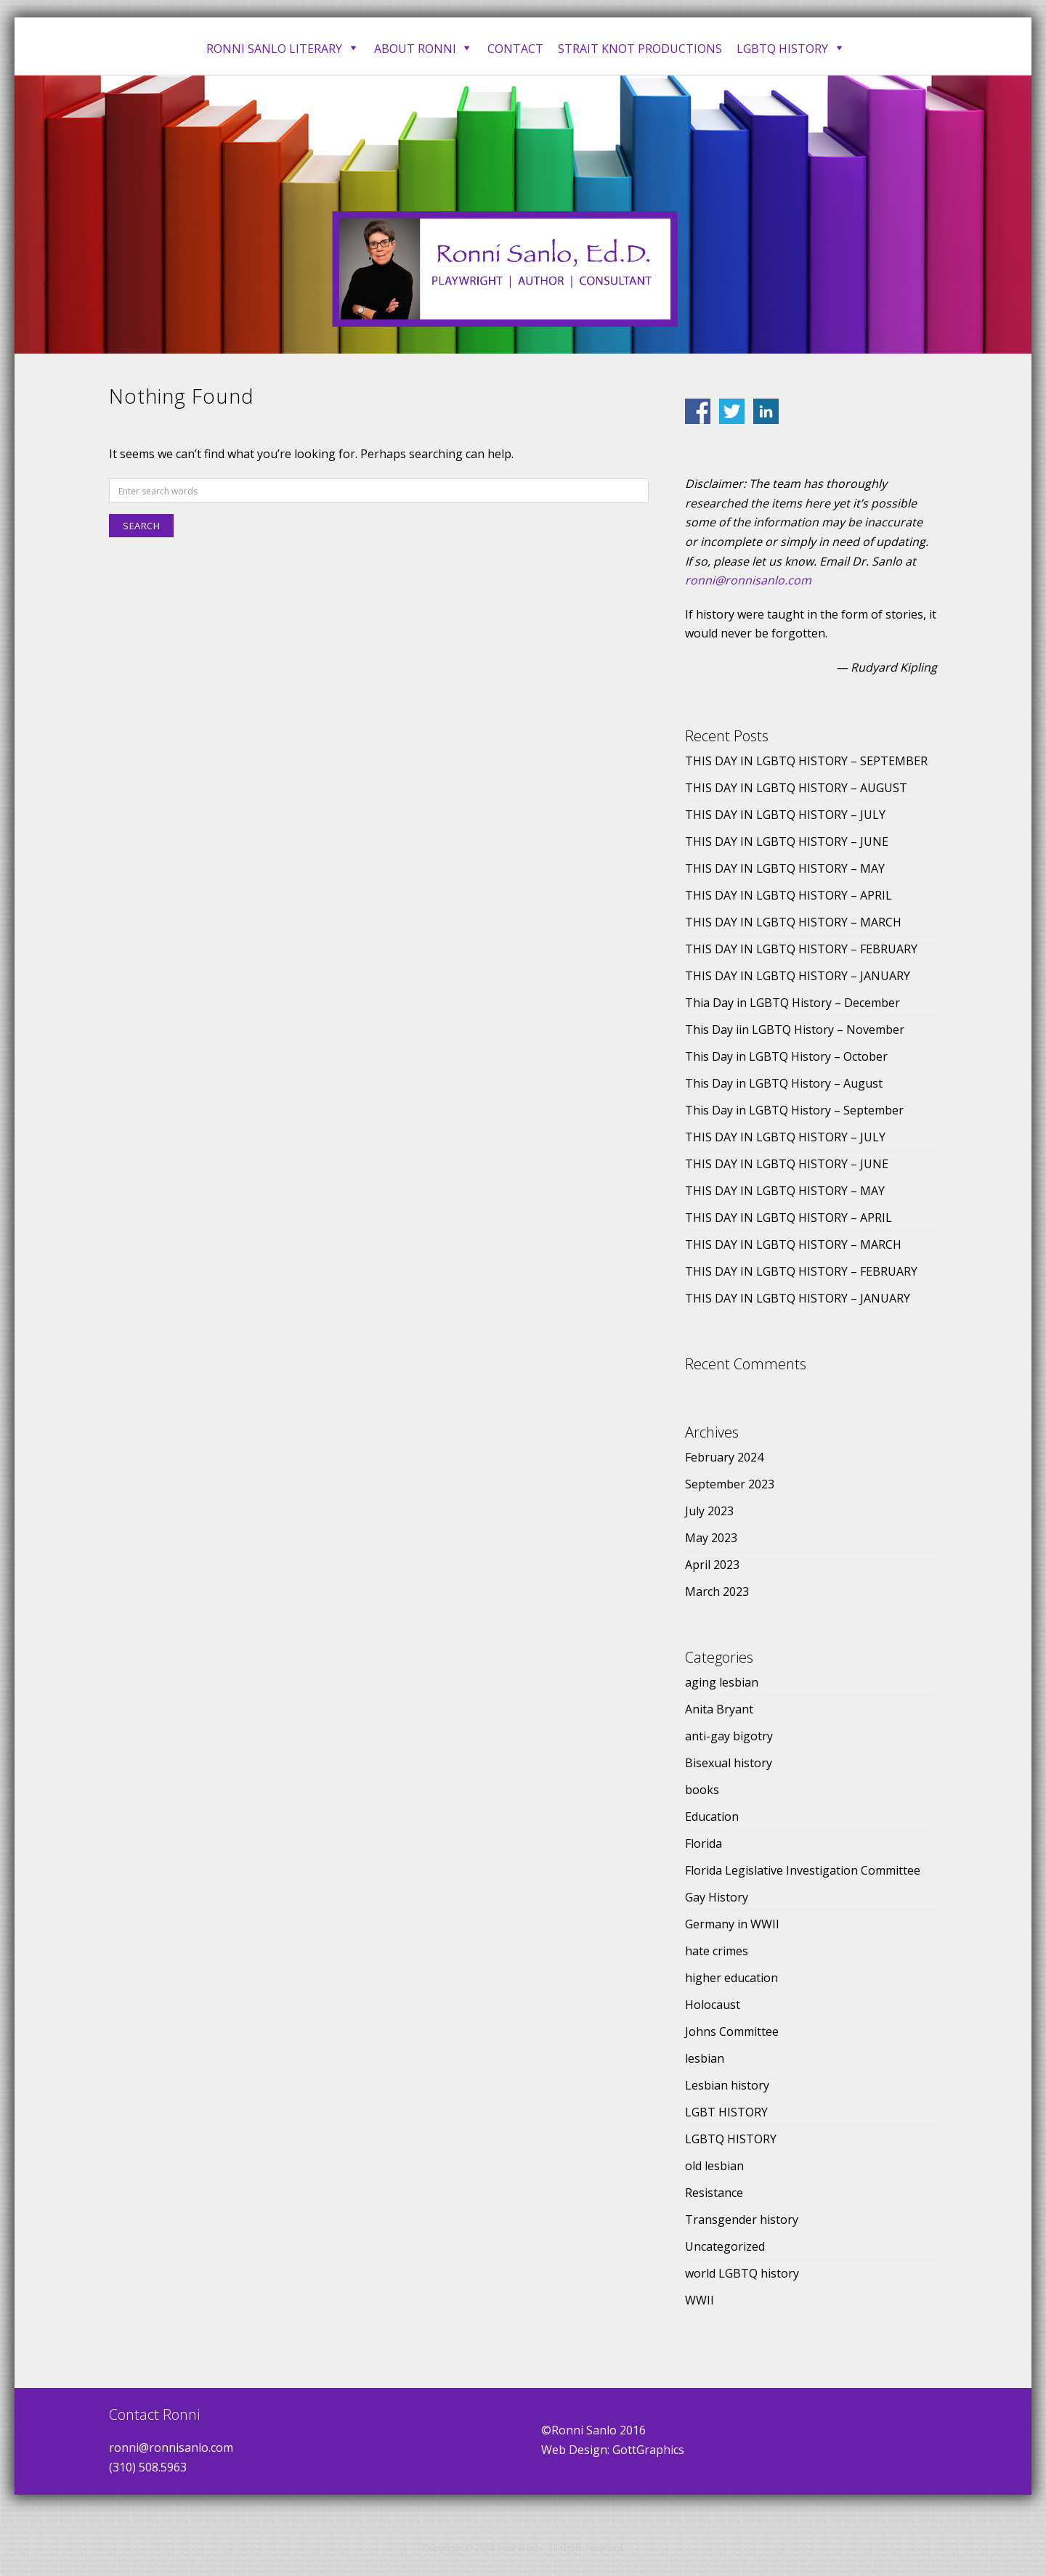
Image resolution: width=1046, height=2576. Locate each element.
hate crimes (716, 1951)
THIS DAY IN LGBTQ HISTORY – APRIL (788, 895)
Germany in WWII (732, 1924)
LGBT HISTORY (726, 2112)
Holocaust (712, 2005)
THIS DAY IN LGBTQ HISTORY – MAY (785, 868)
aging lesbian (721, 1682)
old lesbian (714, 2166)
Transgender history (741, 2219)
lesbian (704, 2058)
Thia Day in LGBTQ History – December (792, 1003)
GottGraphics (648, 2450)
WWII (699, 2300)
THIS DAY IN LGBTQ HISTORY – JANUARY (797, 976)
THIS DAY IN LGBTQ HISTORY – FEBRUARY (801, 949)
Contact (515, 49)
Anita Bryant (719, 1709)
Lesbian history (727, 2085)
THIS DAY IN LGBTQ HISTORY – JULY (785, 815)
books (702, 1790)
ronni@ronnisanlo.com (748, 580)
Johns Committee (732, 2031)
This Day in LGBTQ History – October (786, 1056)
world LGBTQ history (742, 2273)
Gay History (716, 1897)
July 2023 (709, 1511)
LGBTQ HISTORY (731, 2139)
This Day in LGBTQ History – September (794, 1110)
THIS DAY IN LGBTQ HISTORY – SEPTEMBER (806, 761)
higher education (731, 1978)
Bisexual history (728, 1763)
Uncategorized (725, 2246)
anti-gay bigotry (729, 1736)
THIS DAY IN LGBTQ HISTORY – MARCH (793, 922)
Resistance (714, 2193)
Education (712, 1817)
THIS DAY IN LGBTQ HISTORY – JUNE (786, 841)
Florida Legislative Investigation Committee (802, 1870)
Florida (703, 1843)
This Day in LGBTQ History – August (784, 1083)
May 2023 (711, 1538)
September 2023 (729, 1484)
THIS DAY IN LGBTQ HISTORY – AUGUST (796, 788)
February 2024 (724, 1457)
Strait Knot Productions (640, 49)
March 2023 (717, 1591)
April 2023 (712, 1565)
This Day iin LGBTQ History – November (794, 1030)
